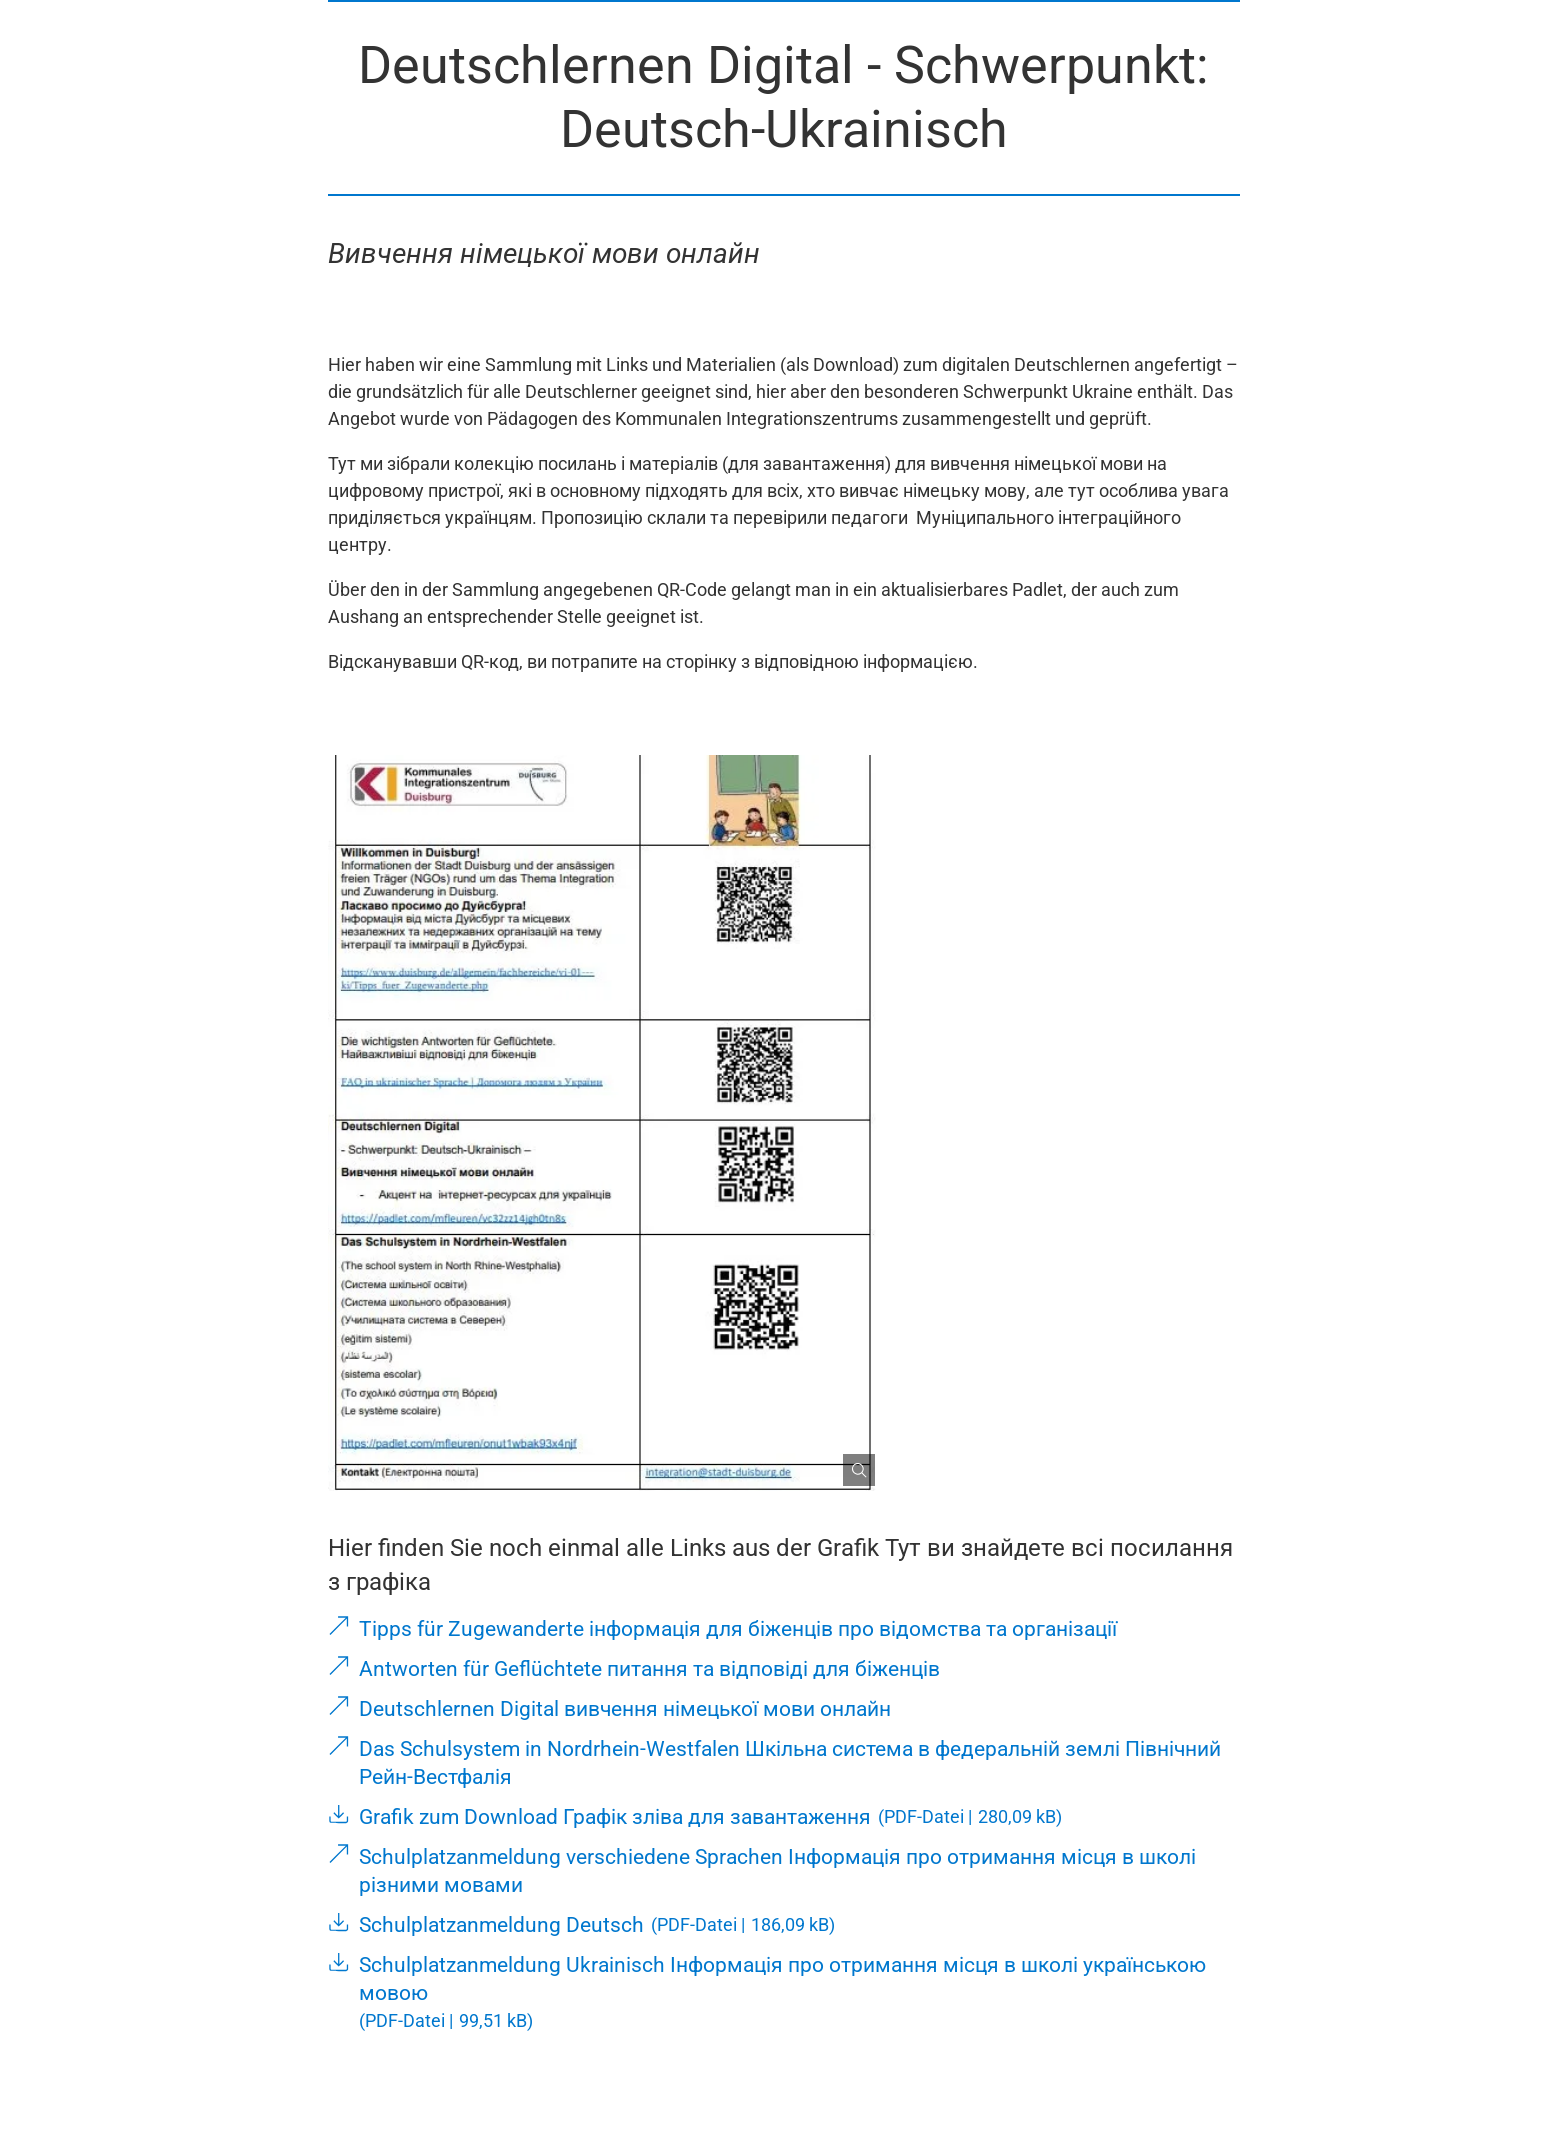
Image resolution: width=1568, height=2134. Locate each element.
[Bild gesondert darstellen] (851, 1462)
